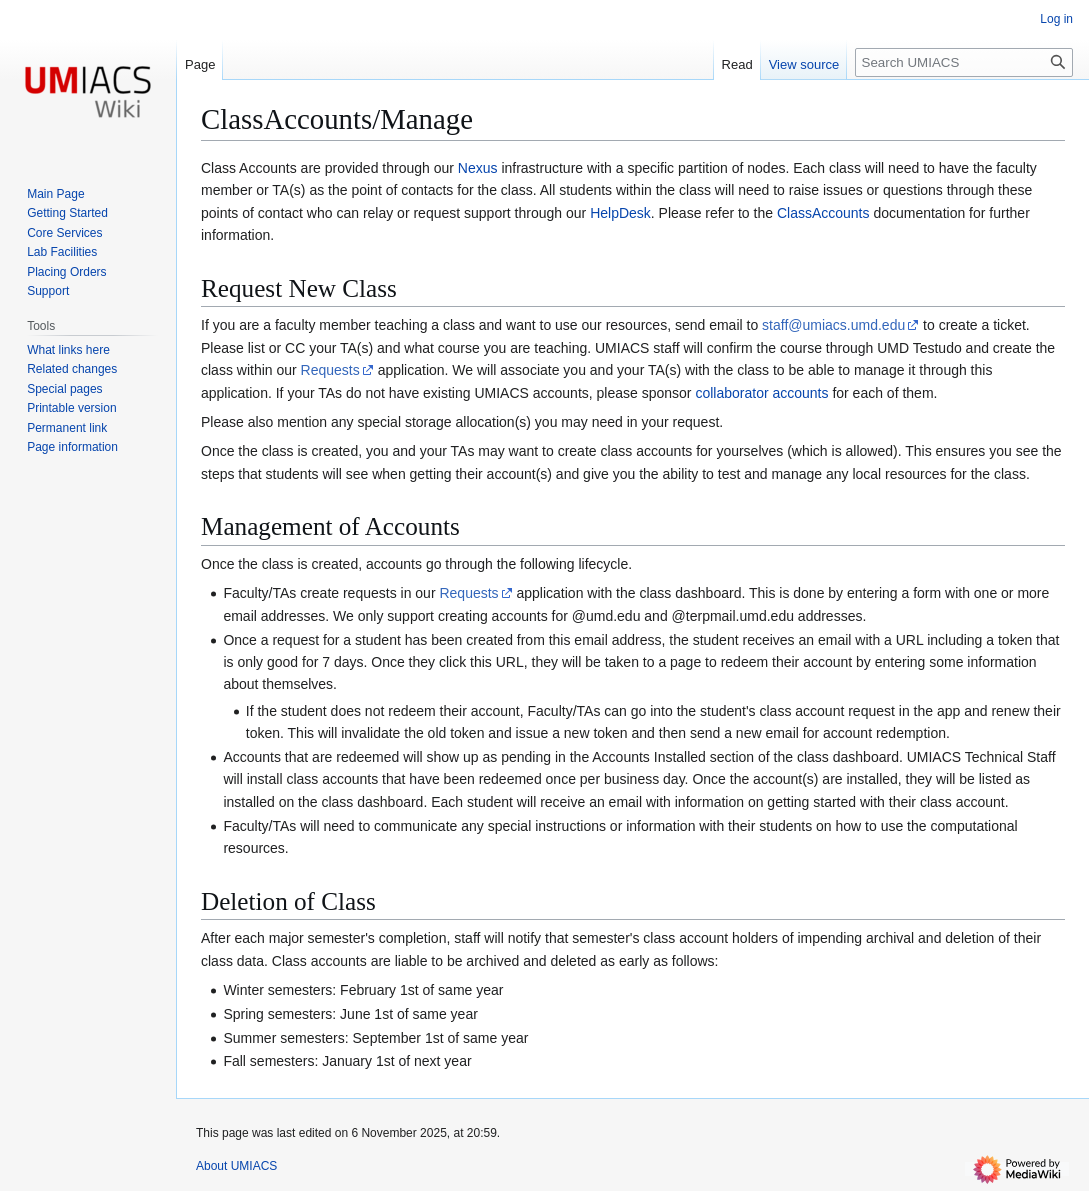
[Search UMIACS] (964, 62)
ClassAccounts (823, 213)
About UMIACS (236, 1166)
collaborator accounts (761, 393)
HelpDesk (620, 213)
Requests (330, 370)
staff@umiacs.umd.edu (833, 325)
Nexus (478, 168)
